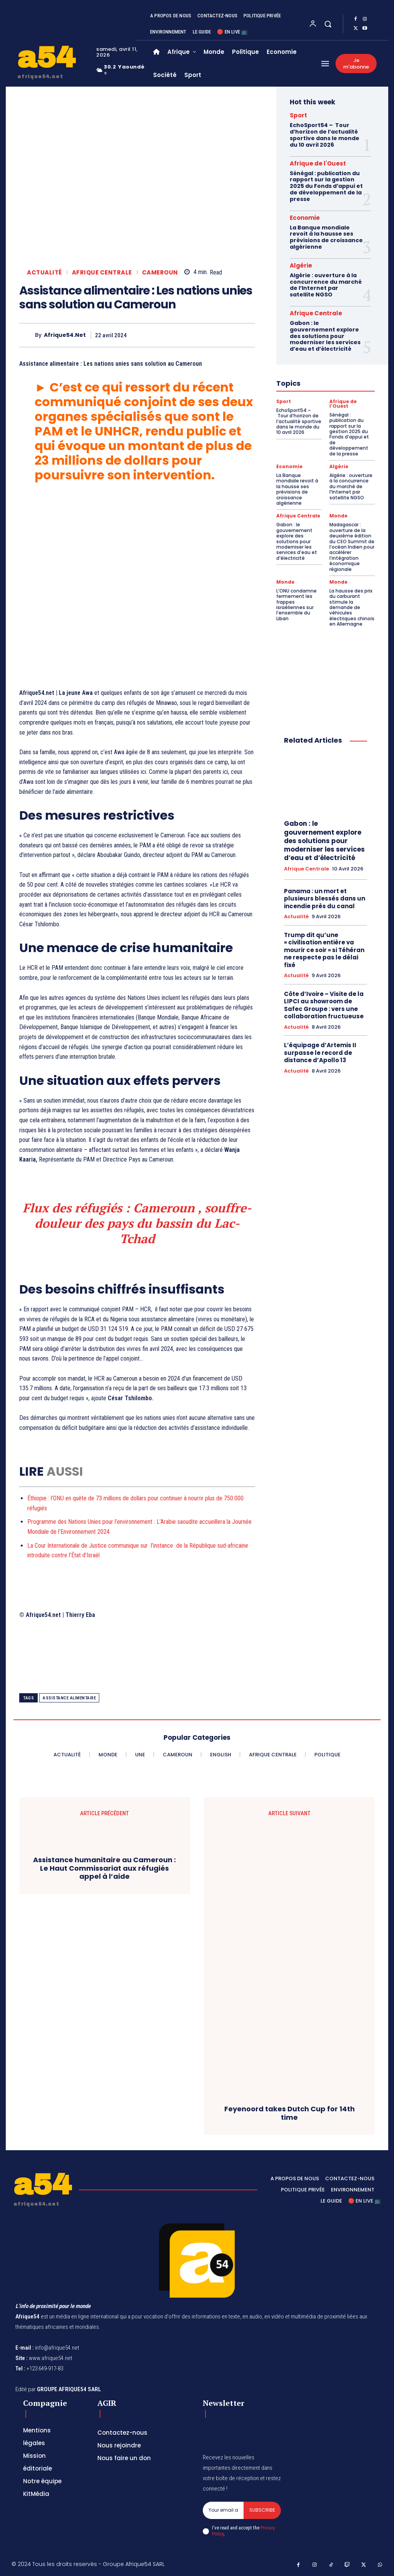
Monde (338, 516)
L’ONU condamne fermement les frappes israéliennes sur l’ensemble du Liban (296, 605)
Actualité (44, 272)
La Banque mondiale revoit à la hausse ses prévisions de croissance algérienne (326, 237)
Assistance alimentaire (69, 1698)
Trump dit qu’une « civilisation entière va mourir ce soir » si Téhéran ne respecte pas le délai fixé (324, 950)
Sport (298, 115)
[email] (223, 2510)
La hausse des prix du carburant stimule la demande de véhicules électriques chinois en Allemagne (351, 607)
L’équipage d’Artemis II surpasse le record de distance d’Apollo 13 (320, 1052)
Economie (305, 218)
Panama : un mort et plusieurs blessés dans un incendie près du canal (324, 898)
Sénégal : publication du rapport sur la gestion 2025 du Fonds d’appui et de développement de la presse (326, 186)
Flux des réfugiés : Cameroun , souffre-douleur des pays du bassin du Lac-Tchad (137, 1223)
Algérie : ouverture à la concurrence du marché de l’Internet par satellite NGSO (326, 284)
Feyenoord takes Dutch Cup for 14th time (289, 2113)
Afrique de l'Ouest (318, 163)
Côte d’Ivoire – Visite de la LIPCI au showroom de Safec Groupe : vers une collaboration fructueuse (324, 1005)
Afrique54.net (65, 335)
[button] (328, 24)
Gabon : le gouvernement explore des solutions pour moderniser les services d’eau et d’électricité (325, 336)
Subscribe (262, 2510)
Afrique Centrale (102, 272)
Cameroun (160, 272)
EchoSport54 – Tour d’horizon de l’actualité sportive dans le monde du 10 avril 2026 (324, 134)
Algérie (301, 265)
